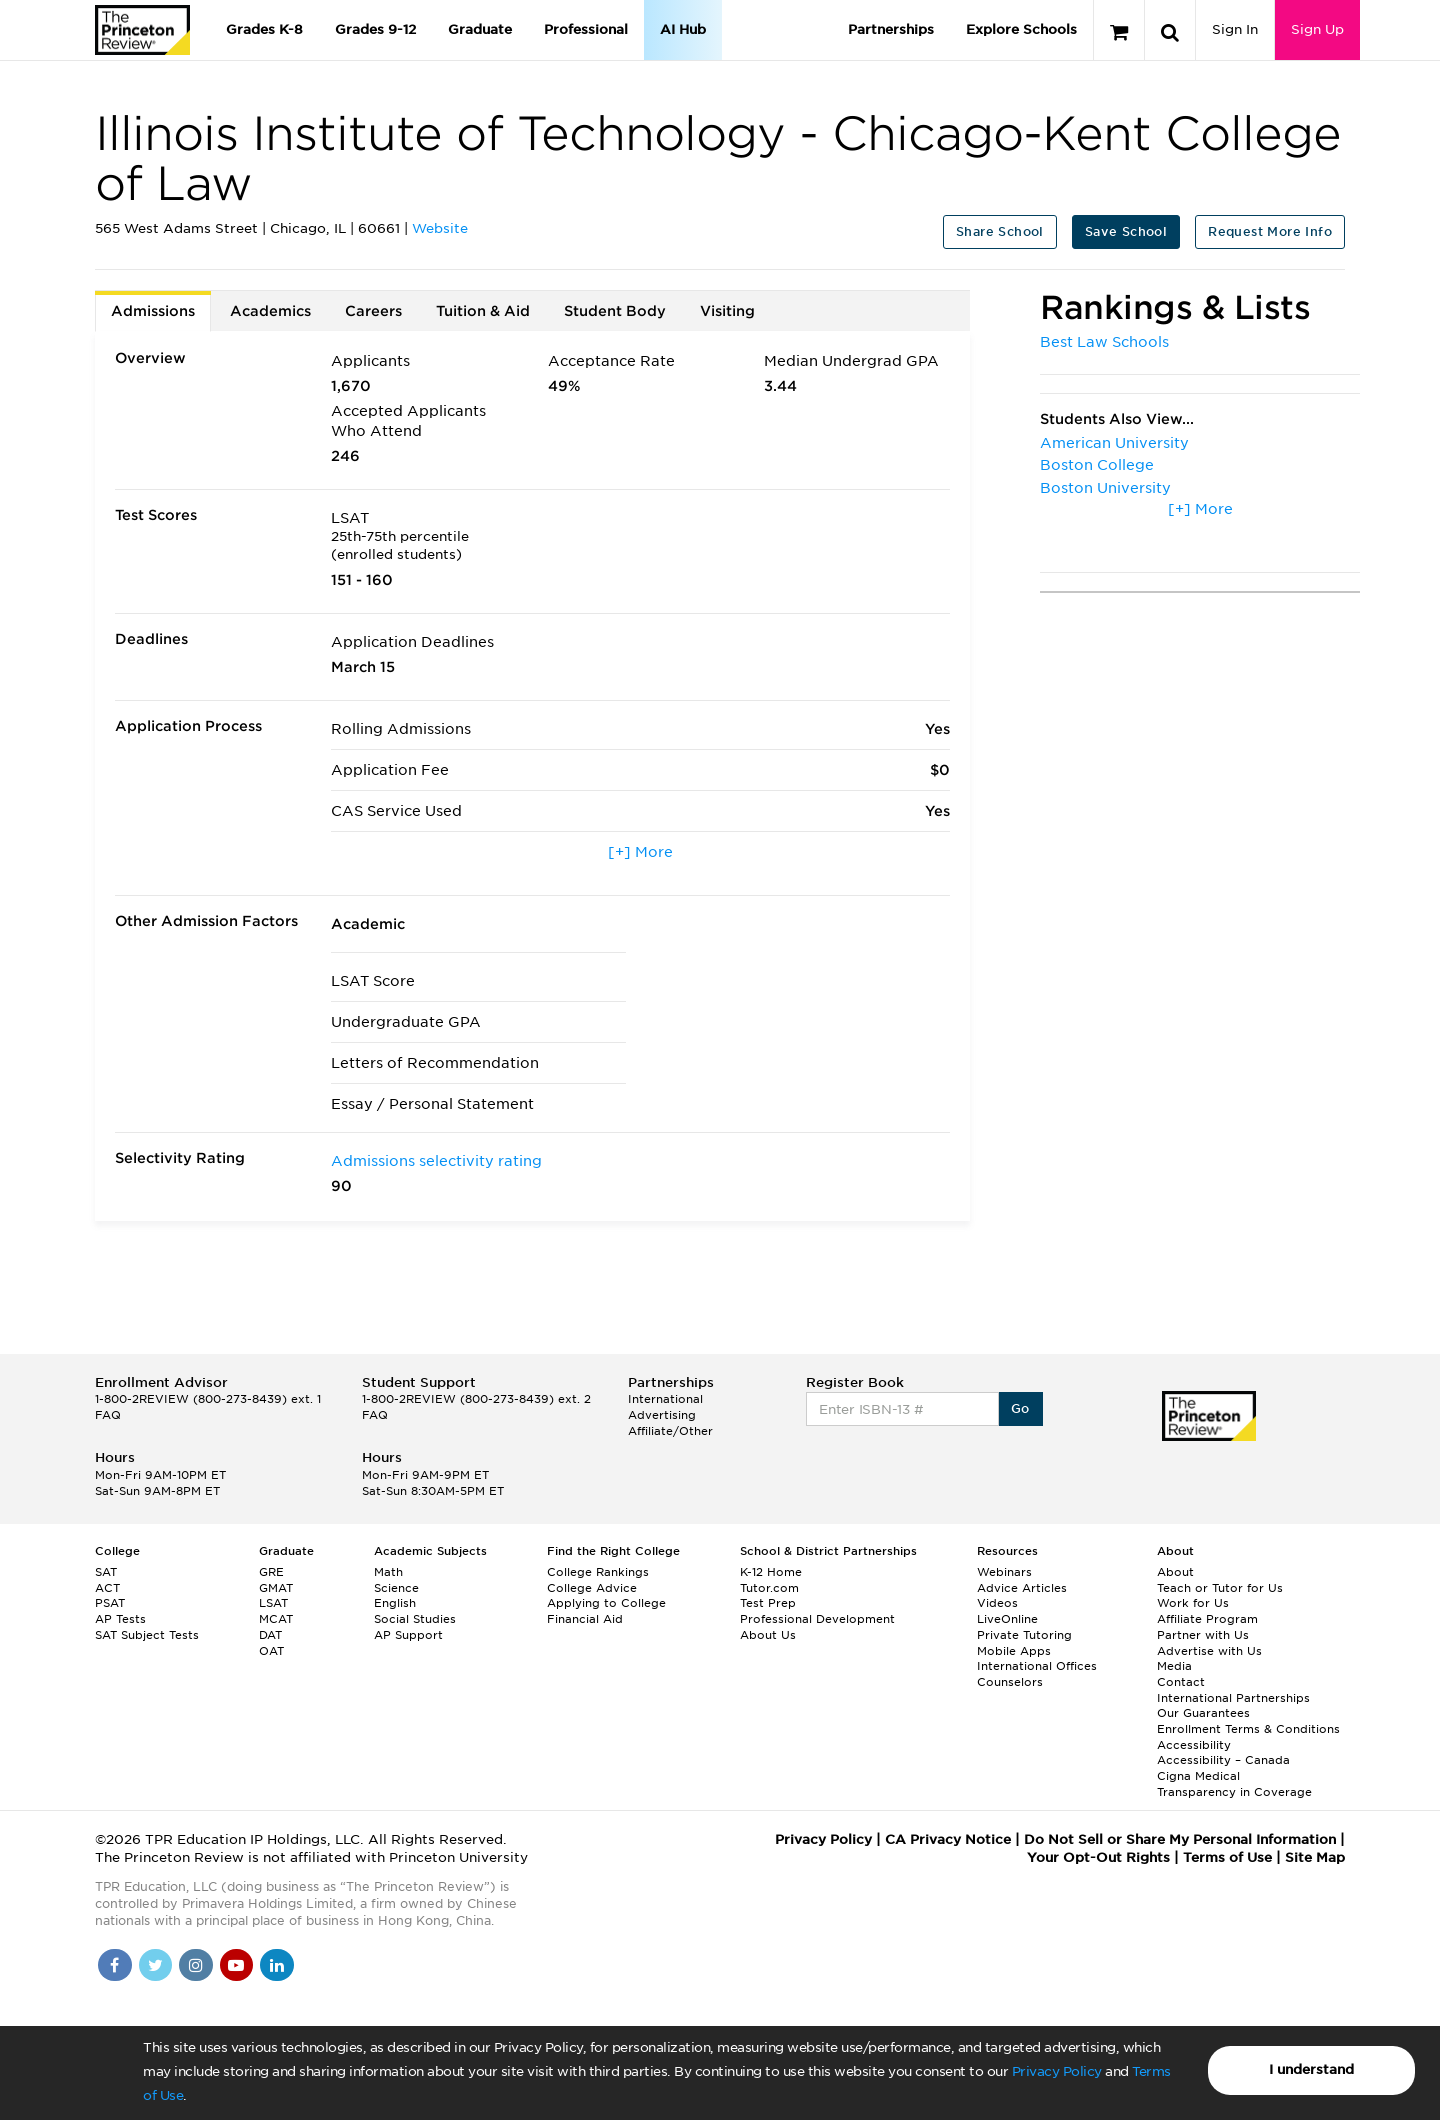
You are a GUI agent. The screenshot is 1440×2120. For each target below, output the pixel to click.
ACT (107, 1588)
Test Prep (768, 1603)
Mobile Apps (1014, 1651)
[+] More (640, 852)
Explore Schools (1021, 29)
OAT (271, 1651)
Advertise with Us (1209, 1651)
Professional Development (817, 1619)
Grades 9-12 (375, 29)
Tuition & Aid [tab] (483, 311)
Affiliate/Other (670, 1431)
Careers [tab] (373, 311)
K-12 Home (771, 1572)
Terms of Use (1227, 1857)
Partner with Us (1203, 1635)
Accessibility (1194, 1745)
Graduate (480, 29)
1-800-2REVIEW (208, 1399)
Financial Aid (585, 1619)
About (1175, 1572)
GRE (271, 1572)
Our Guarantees (1203, 1713)
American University (1114, 443)
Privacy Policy (1057, 2071)
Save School (1126, 231)
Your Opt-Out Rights (1098, 1857)
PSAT (110, 1603)
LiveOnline (1007, 1619)
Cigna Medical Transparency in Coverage (1234, 1784)
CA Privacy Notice (948, 1839)
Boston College (1097, 465)
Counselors (1010, 1682)
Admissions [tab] (153, 311)
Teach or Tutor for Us (1220, 1588)
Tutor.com (769, 1588)
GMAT (276, 1588)
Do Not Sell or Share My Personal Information (1180, 1839)
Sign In (1235, 29)
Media (1174, 1666)
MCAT (276, 1619)
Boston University (1105, 488)
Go (1020, 1408)
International (665, 1399)
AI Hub (683, 29)
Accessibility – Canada (1223, 1760)
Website (440, 228)
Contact (1181, 1682)
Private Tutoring (1024, 1635)
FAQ (108, 1415)
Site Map (1315, 1857)
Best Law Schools (1104, 342)
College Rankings (598, 1572)
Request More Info (1270, 231)
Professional (586, 29)
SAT (106, 1572)
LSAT (273, 1603)
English (395, 1603)
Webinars (1004, 1572)
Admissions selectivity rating (436, 1161)
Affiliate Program (1207, 1619)
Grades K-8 (264, 29)
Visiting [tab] (727, 311)
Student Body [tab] (615, 311)
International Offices (1037, 1666)
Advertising (662, 1415)
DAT (270, 1635)
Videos (997, 1603)
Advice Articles (1022, 1588)
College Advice (592, 1588)
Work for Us (1193, 1603)
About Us (768, 1635)
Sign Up (1317, 29)
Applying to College (606, 1603)
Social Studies (415, 1619)
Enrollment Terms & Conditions (1248, 1729)
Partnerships (891, 29)
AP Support (408, 1635)
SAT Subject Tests (147, 1635)
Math (388, 1572)
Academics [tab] (270, 311)
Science (396, 1588)
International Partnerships (1233, 1698)
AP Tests (120, 1619)
